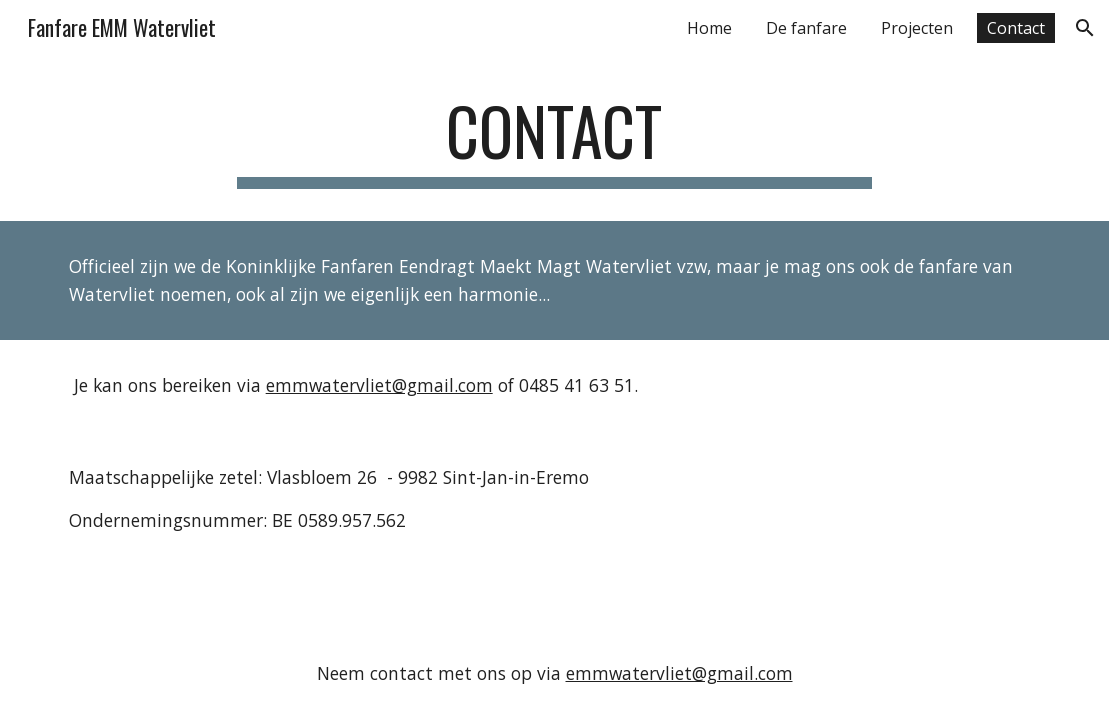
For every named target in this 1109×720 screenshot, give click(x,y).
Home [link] (709, 28)
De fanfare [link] (806, 28)
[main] (554, 140)
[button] (1085, 28)
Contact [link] (1016, 28)
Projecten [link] (917, 28)
